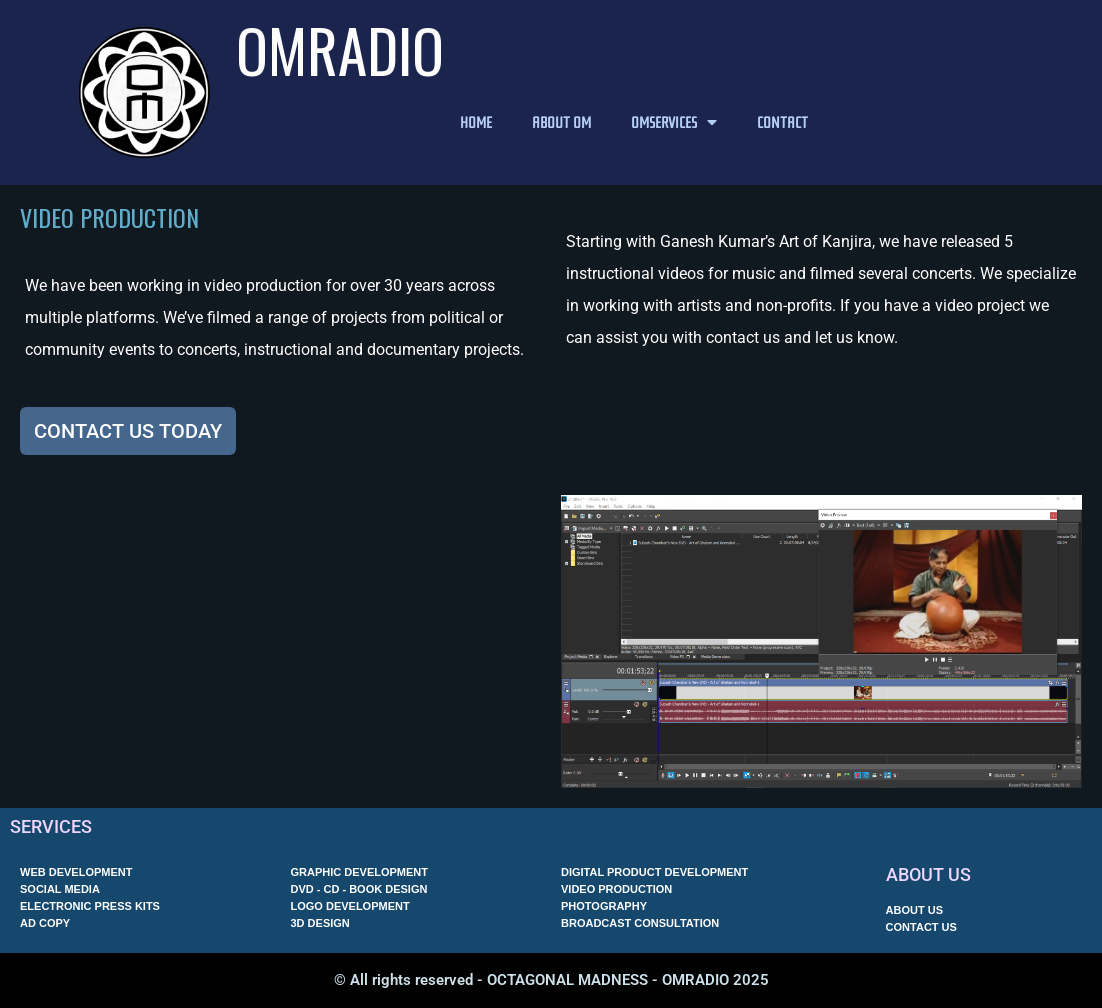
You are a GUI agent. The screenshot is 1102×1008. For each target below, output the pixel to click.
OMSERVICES (674, 122)
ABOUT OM (561, 121)
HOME (476, 121)
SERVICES (51, 826)
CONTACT (782, 121)
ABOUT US (928, 874)
